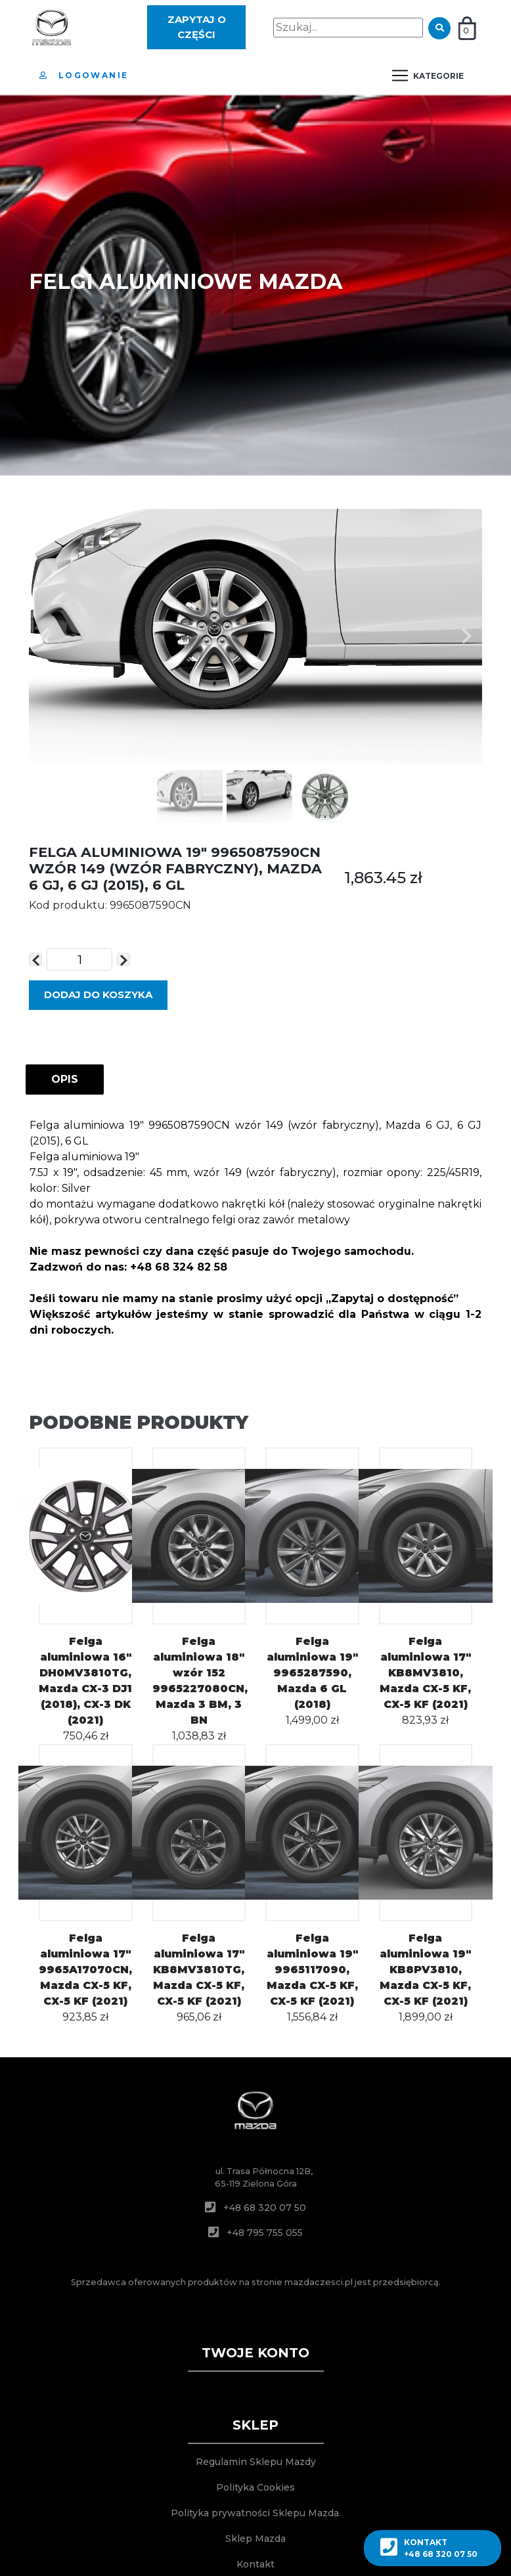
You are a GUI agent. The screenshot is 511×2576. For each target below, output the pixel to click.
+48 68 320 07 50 (264, 2208)
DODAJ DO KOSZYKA (98, 994)
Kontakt (255, 2564)
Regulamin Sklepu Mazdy (256, 2462)
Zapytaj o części (196, 27)
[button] (44, 636)
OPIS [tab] (64, 1079)
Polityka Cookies (255, 2487)
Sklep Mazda (255, 2538)
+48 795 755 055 (265, 2232)
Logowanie (83, 75)
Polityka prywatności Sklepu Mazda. (256, 2513)
